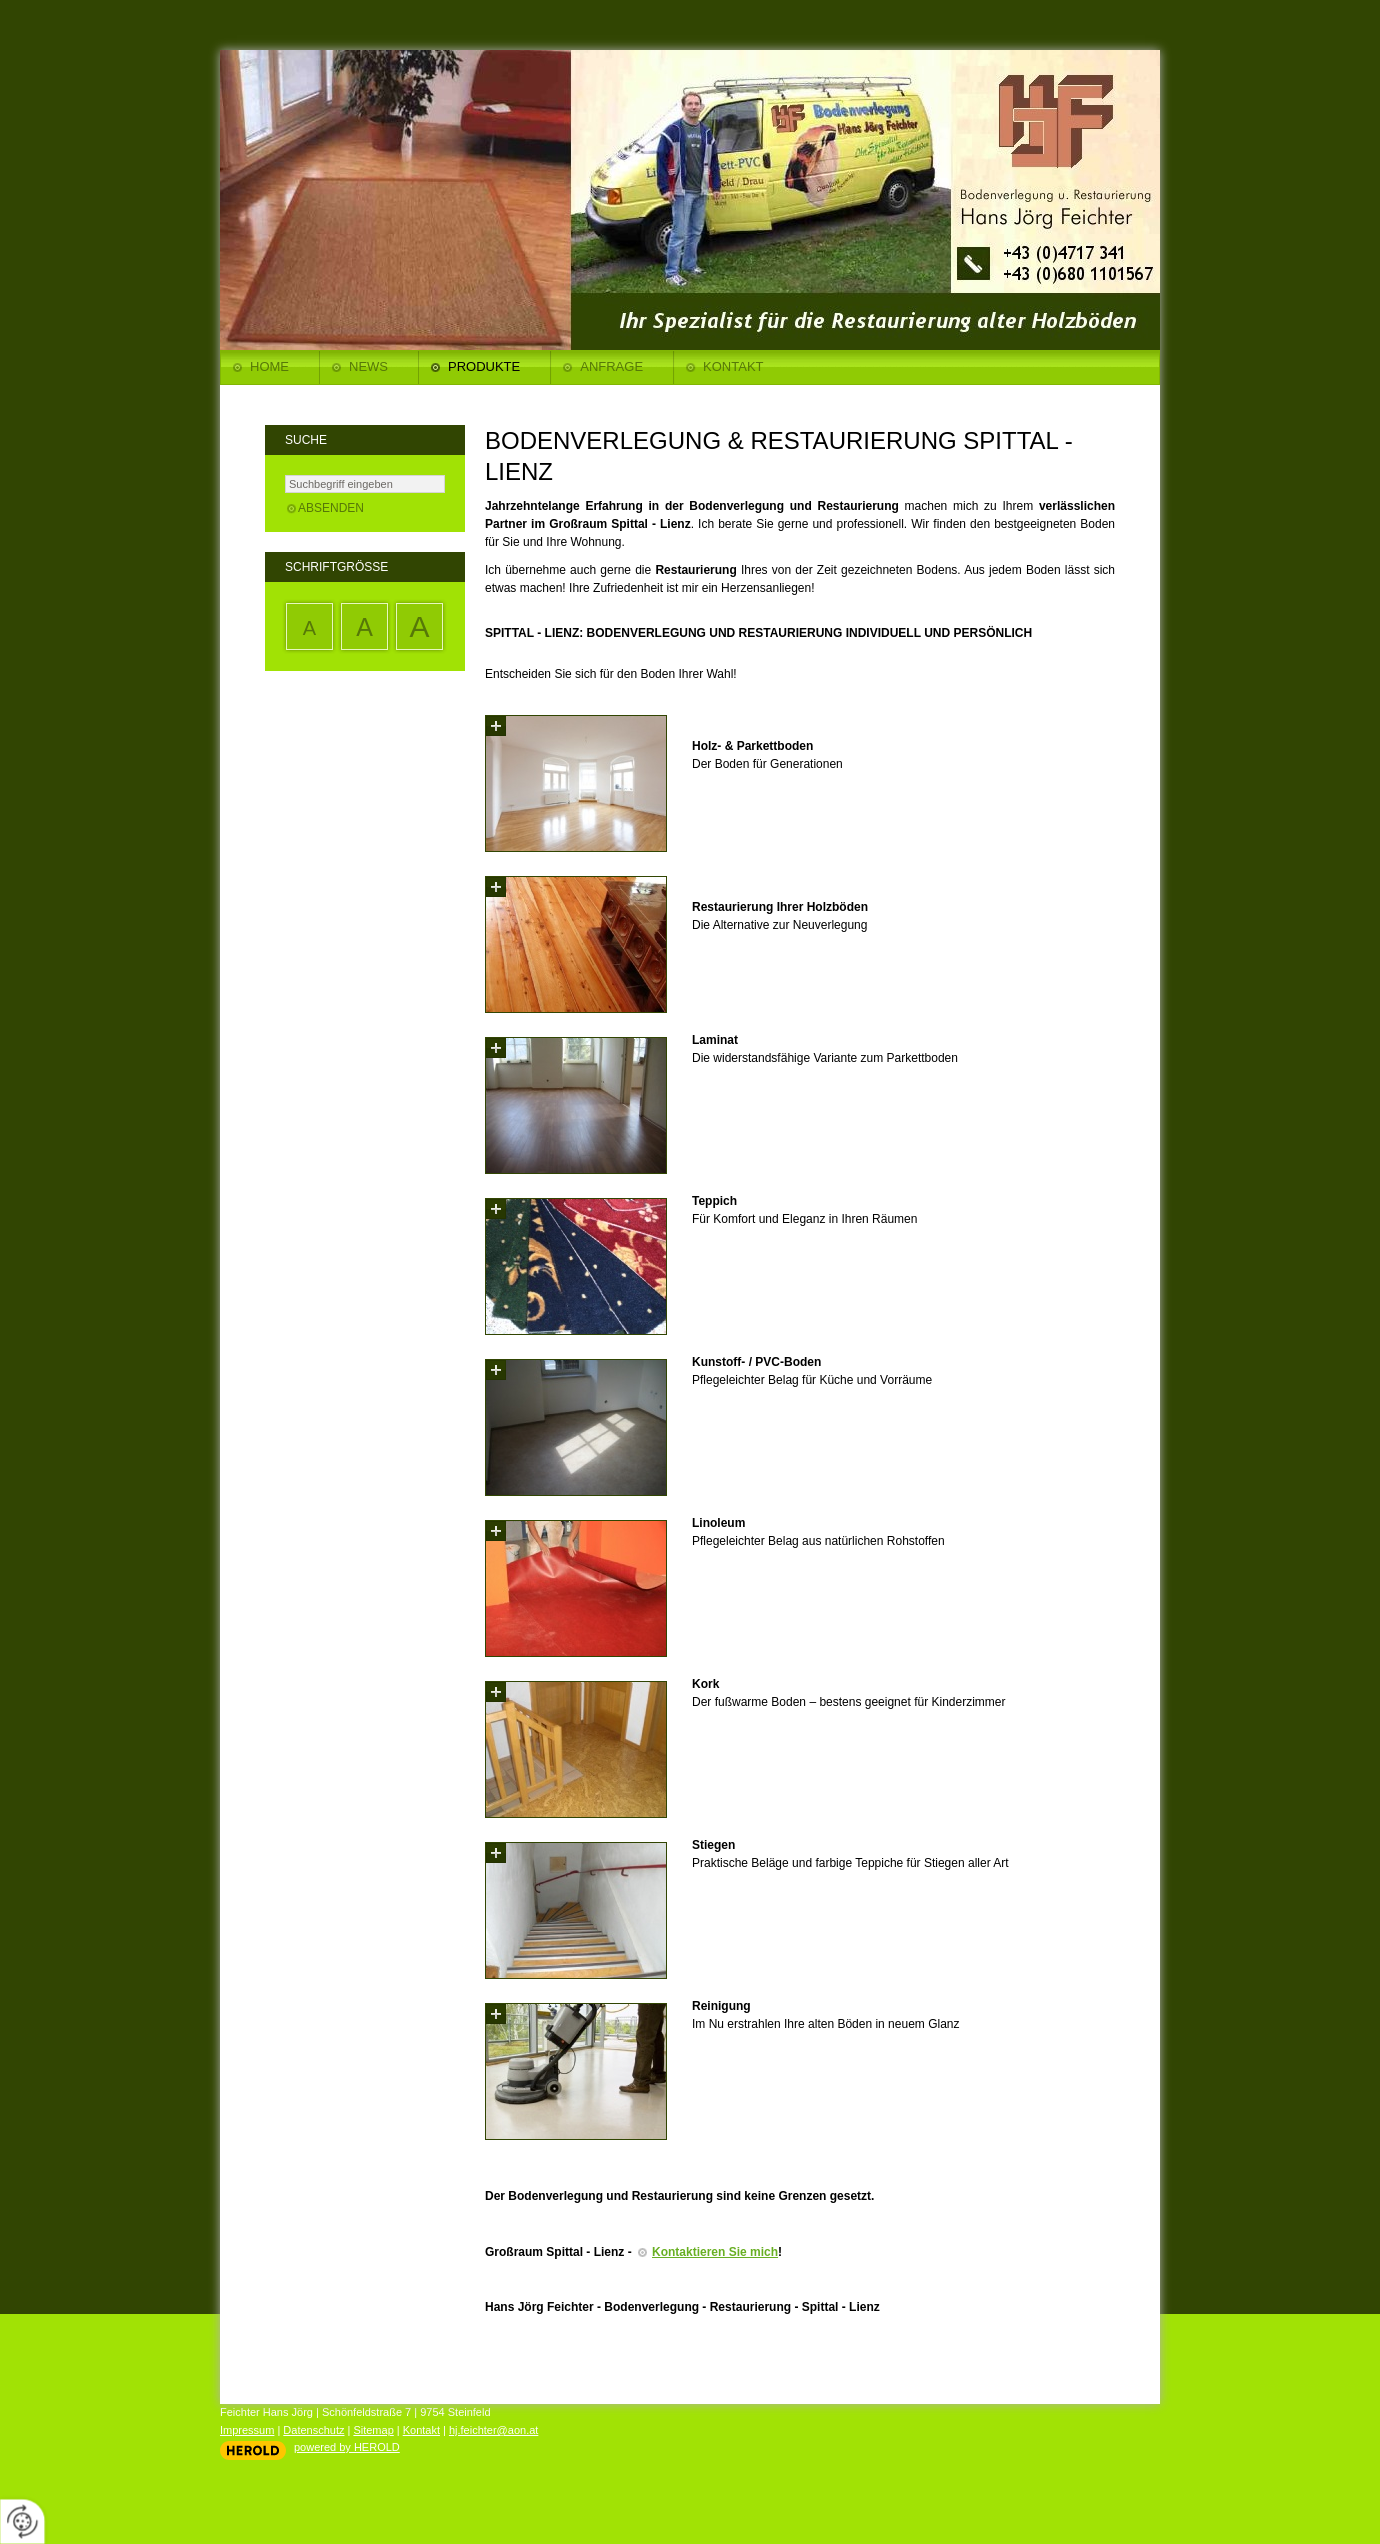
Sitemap (373, 2430)
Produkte (484, 366)
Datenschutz (313, 2430)
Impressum (247, 2430)
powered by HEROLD (347, 2447)
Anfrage (611, 366)
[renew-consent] (22, 2521)
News (368, 366)
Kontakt (733, 366)
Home (269, 366)
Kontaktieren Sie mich (715, 2252)
